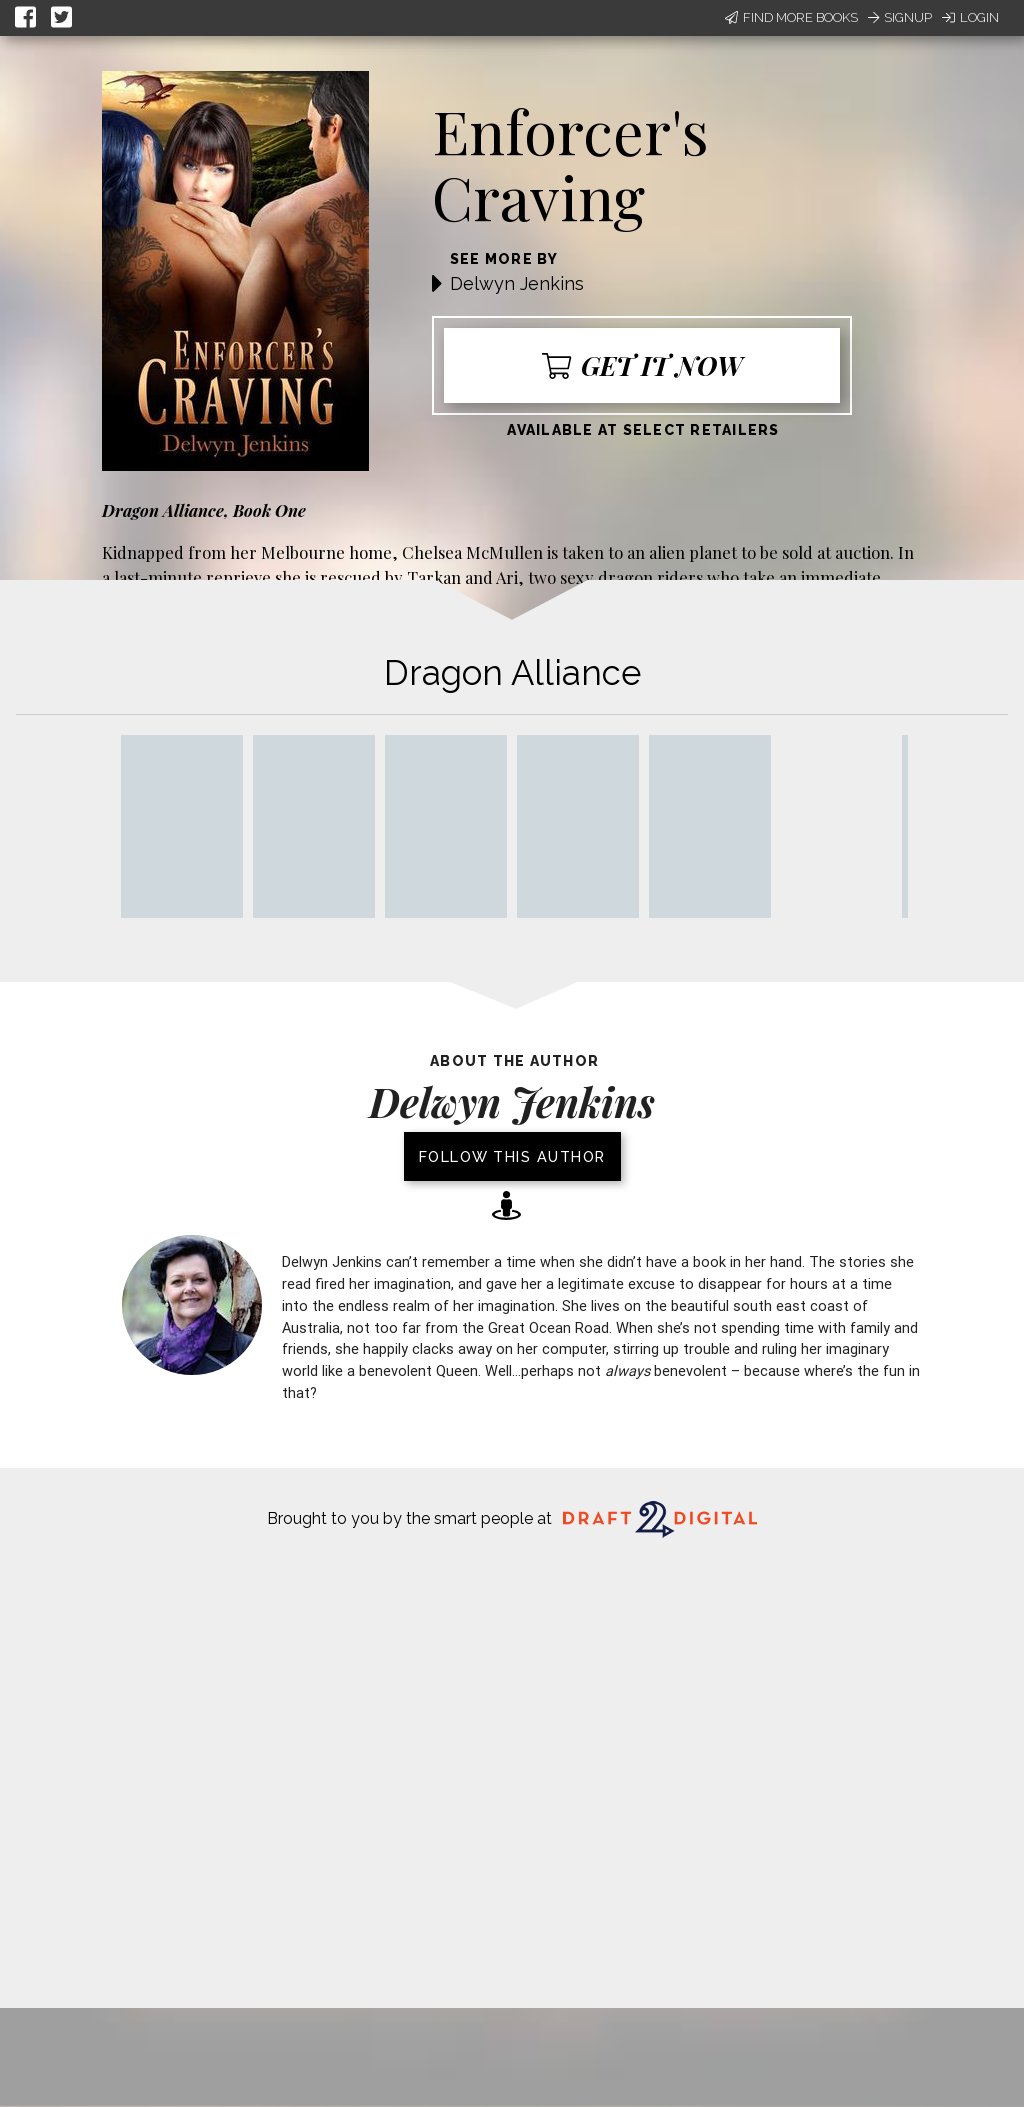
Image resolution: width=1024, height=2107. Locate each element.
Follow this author (512, 1156)
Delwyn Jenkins (517, 283)
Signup (900, 17)
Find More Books (791, 17)
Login (970, 17)
